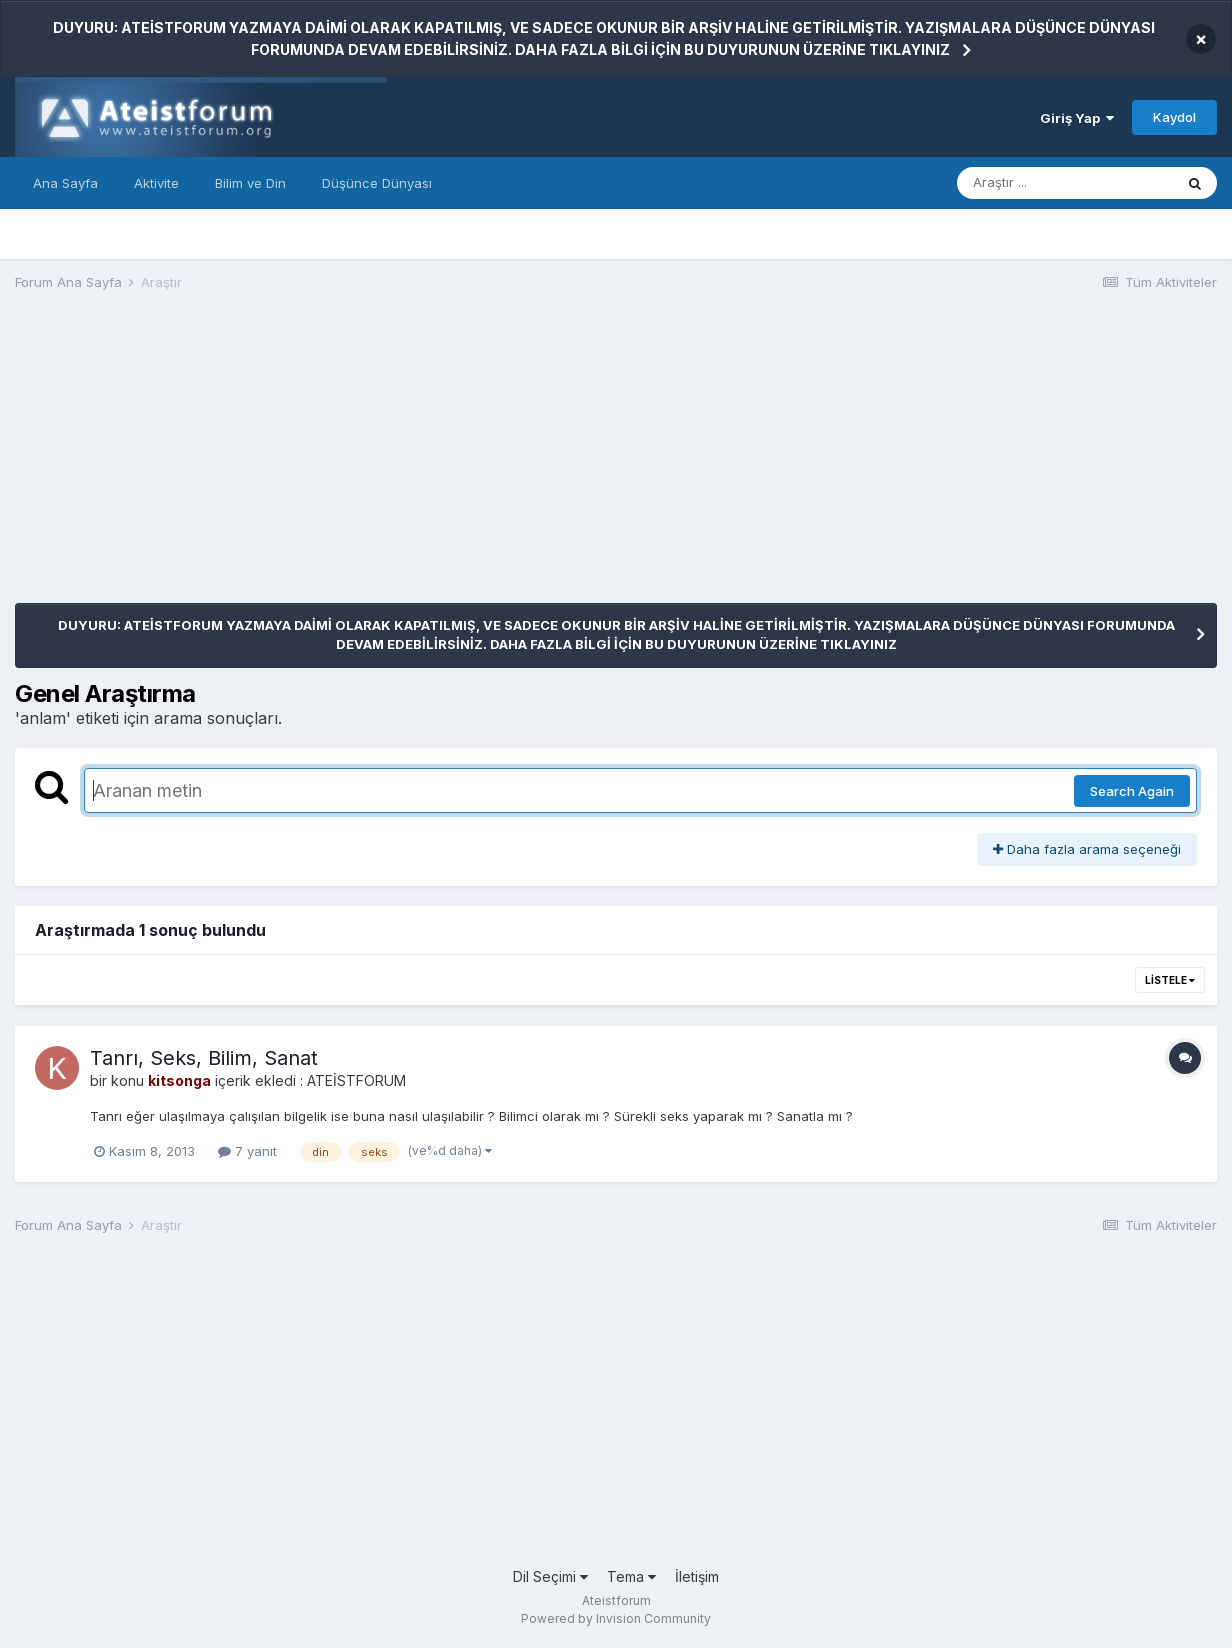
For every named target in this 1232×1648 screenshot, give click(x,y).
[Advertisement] (379, 463)
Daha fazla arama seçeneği (1087, 849)
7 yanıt (247, 1151)
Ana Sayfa (65, 183)
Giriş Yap (1077, 118)
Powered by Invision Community (616, 1618)
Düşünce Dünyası (377, 183)
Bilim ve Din (250, 183)
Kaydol (1174, 117)
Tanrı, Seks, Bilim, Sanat (204, 1058)
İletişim (697, 1576)
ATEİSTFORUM (356, 1080)
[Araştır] (1065, 183)
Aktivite (156, 183)
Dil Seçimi (550, 1576)
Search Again (1132, 791)
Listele (1170, 980)
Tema (631, 1576)
